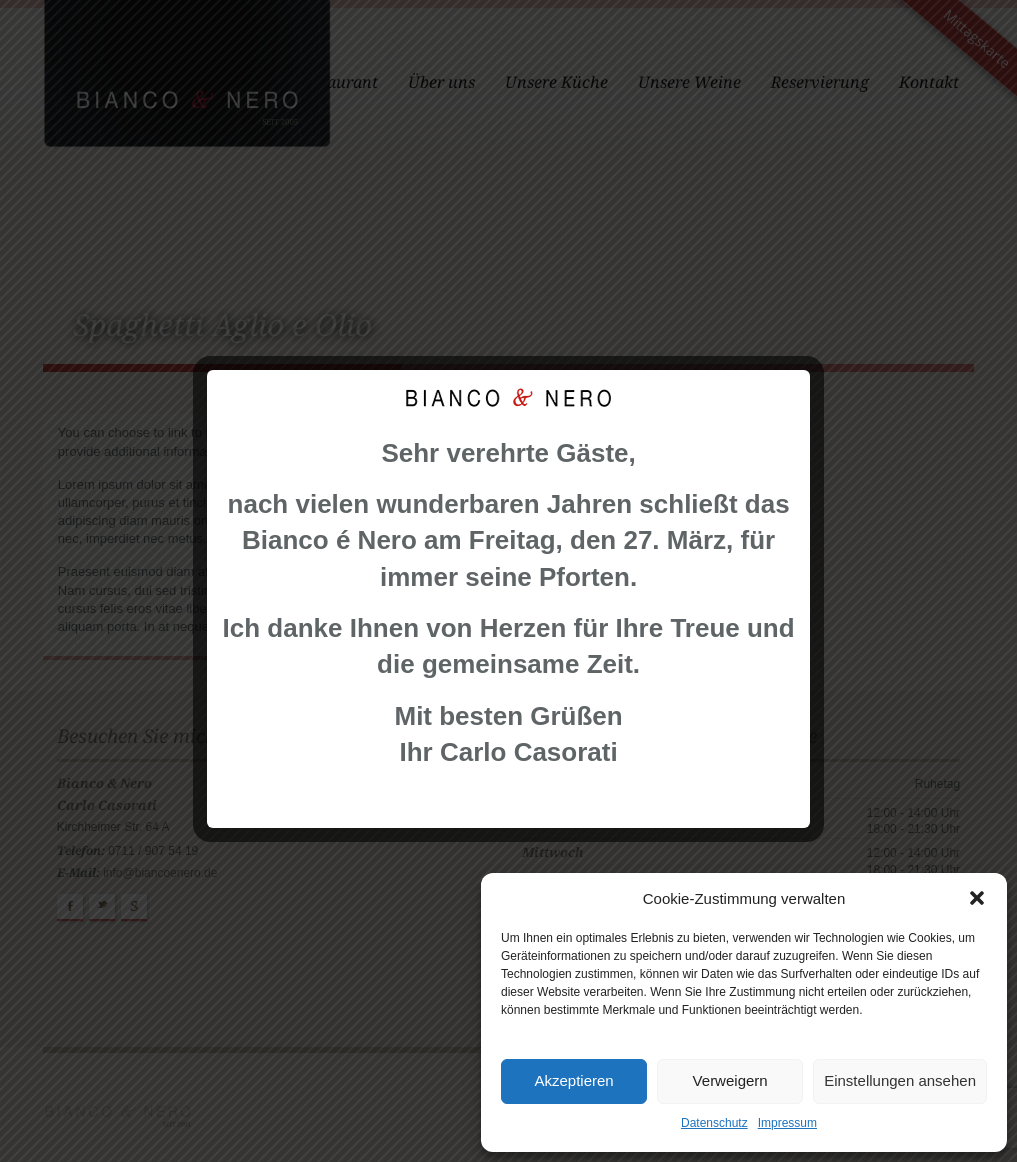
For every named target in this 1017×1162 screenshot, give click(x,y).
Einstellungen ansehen (900, 1080)
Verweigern (730, 1080)
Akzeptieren (573, 1080)
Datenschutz (714, 1123)
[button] (977, 898)
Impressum (787, 1123)
